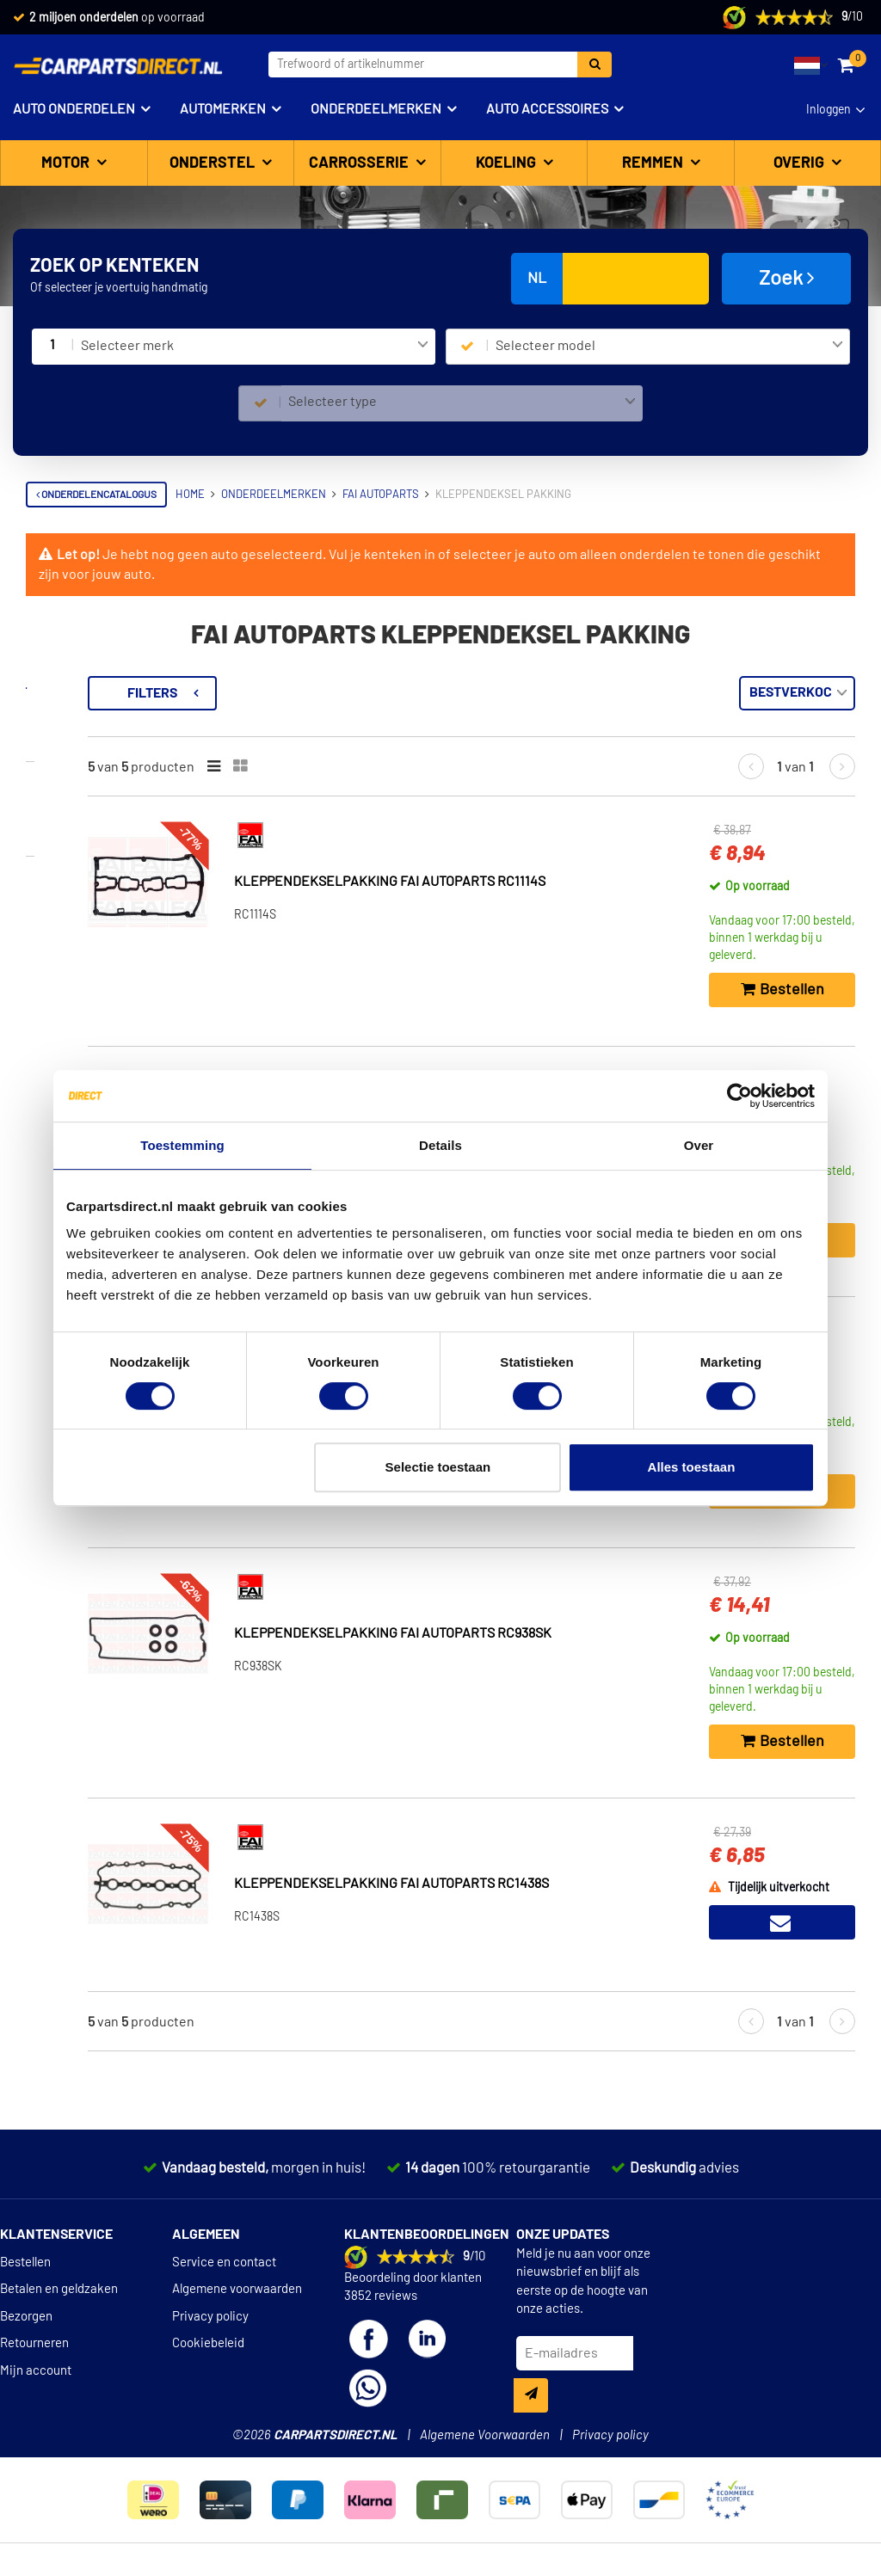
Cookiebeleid (208, 2343)
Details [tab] (440, 1145)
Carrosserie (360, 163)
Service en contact (224, 2262)
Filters (348, 693)
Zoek (787, 278)
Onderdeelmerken (376, 109)
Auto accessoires (547, 109)
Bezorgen (26, 2316)
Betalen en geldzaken (59, 2289)
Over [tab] (699, 1145)
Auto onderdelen (74, 109)
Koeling (507, 163)
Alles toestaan (692, 1467)
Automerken (223, 109)
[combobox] (254, 347)
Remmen (654, 163)
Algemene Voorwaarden (485, 2435)
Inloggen (828, 110)
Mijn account (35, 2370)
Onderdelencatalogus (96, 494)
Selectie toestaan (438, 1467)
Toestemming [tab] (182, 1145)
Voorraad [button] (74, 784)
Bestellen (25, 2262)
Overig (800, 163)
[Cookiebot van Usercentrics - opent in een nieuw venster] (739, 1096)
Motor (67, 163)
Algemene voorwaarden (237, 2289)
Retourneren (34, 2343)
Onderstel (213, 163)
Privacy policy (210, 2316)
